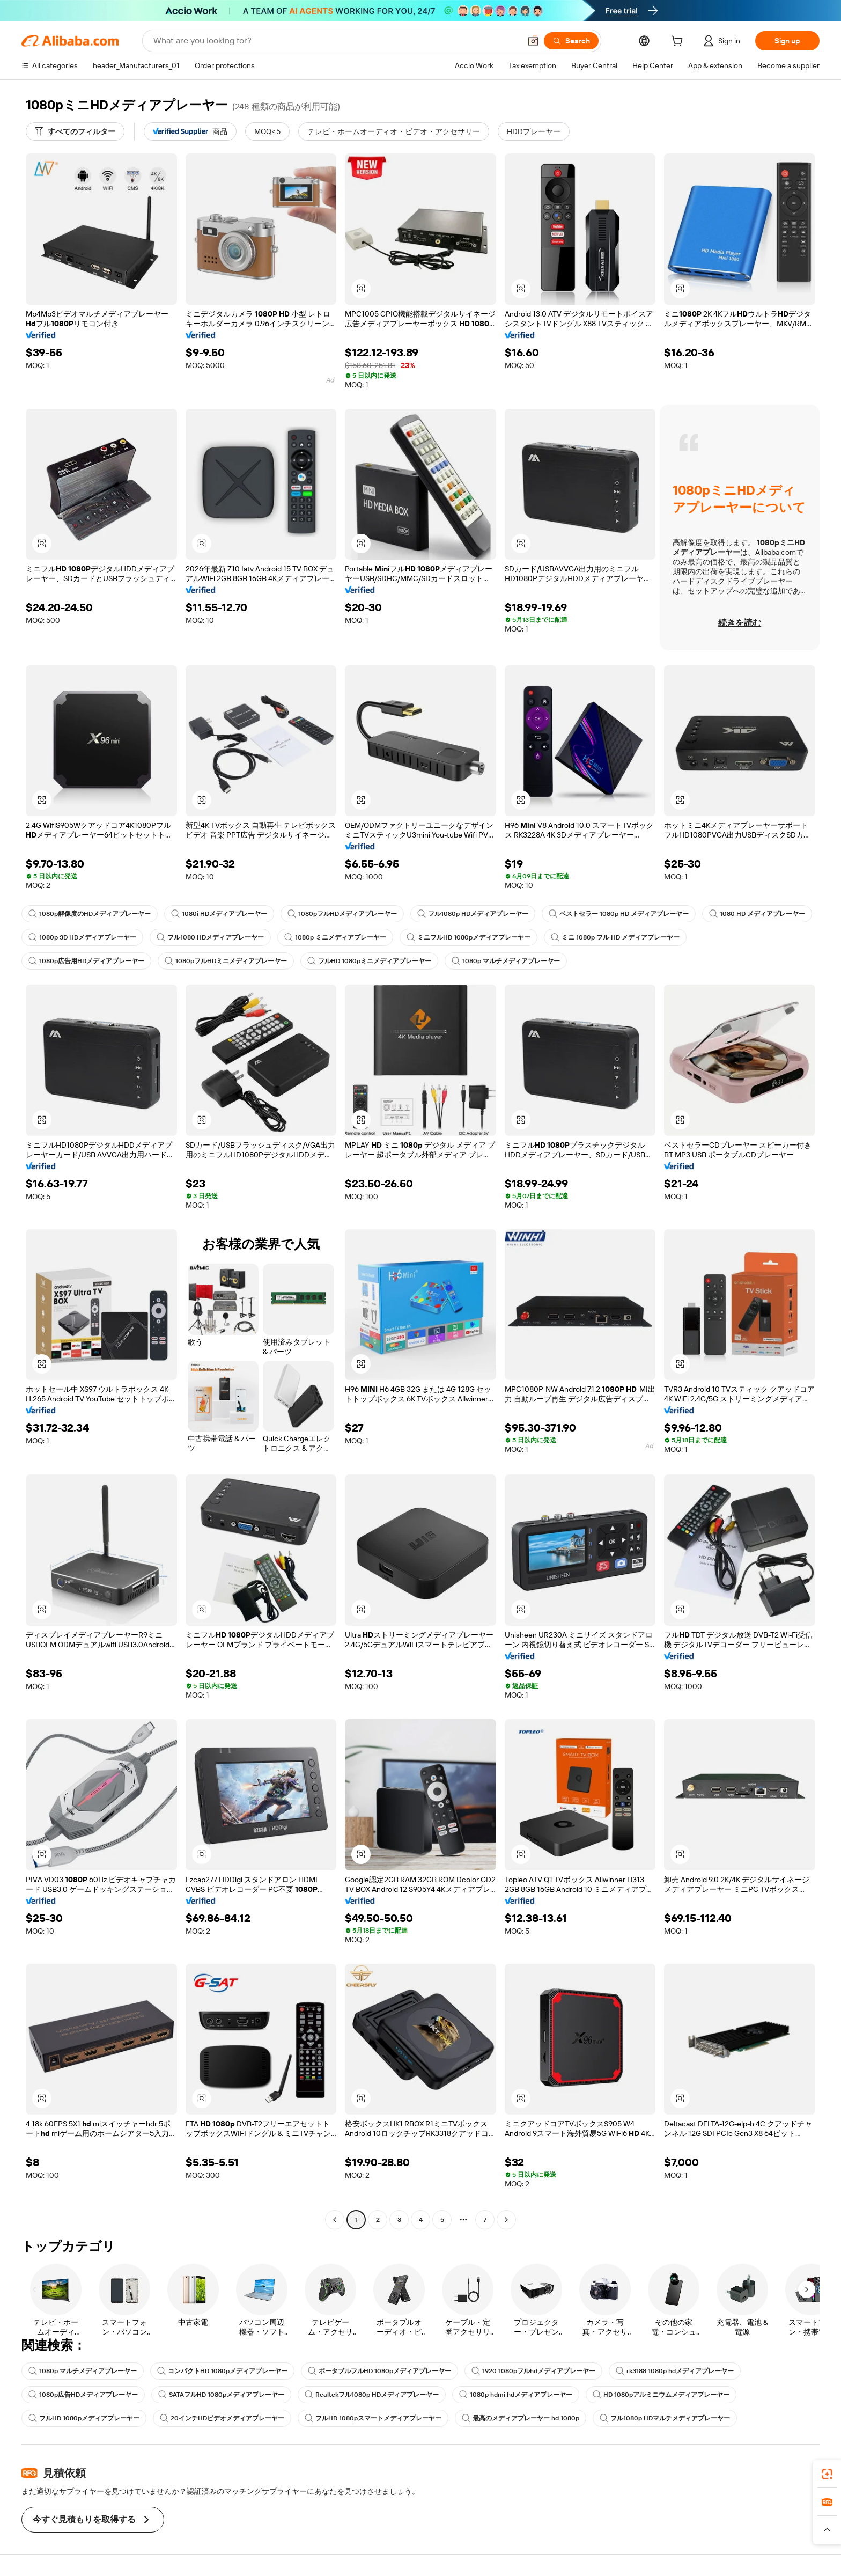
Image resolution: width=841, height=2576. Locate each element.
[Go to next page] (506, 2219)
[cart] (679, 42)
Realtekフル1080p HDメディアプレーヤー (372, 2394)
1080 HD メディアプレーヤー (757, 913)
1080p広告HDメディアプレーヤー (83, 2394)
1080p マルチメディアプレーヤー (506, 961)
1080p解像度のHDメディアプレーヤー (89, 913)
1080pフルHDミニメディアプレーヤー (226, 961)
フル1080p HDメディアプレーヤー (472, 913)
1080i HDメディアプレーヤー (219, 913)
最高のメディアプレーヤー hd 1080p (520, 2418)
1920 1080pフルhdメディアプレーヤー (533, 2371)
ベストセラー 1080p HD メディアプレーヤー (619, 913)
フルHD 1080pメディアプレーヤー (83, 2418)
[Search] (571, 40)
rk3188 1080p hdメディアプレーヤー (675, 2371)
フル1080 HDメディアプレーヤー (210, 937)
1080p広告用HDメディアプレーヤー (86, 961)
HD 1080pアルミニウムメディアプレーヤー (661, 2394)
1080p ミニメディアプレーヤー (335, 937)
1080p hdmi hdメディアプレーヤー (515, 2394)
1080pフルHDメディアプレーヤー (342, 913)
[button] (533, 40)
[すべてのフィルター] (75, 131)
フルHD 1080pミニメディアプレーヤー (369, 961)
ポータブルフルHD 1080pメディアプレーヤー (379, 2371)
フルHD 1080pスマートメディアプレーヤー (373, 2418)
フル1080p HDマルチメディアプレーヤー (665, 2418)
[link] (827, 2474)
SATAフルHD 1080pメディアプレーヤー (221, 2394)
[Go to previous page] (334, 2219)
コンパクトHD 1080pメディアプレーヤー (222, 2371)
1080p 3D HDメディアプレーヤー (82, 937)
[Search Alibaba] (335, 41)
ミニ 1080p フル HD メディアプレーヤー (615, 937)
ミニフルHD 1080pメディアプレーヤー (468, 937)
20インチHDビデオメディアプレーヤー (222, 2418)
